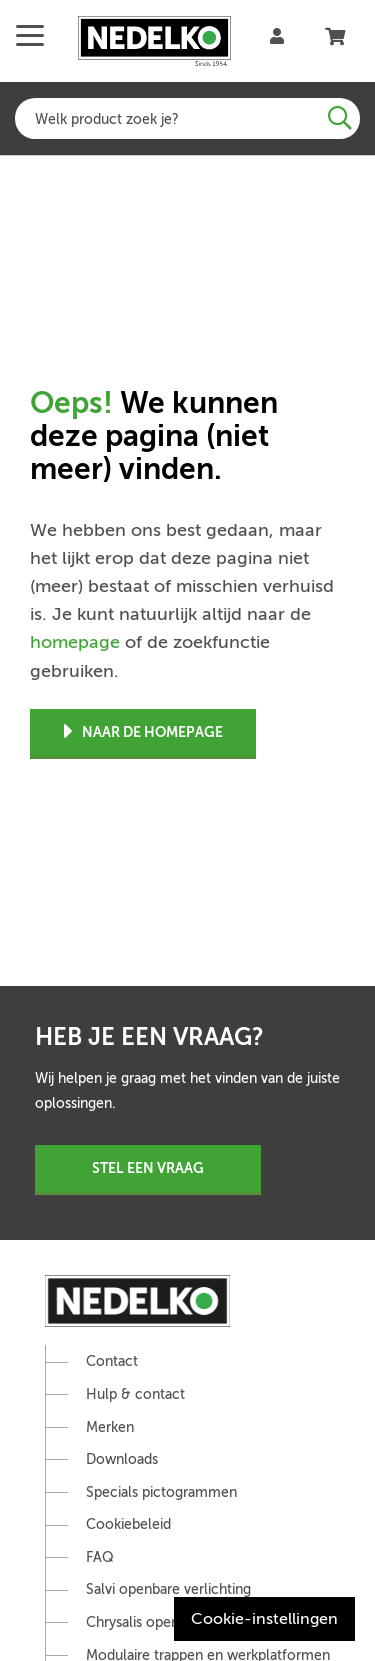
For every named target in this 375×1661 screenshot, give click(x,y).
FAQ (100, 1557)
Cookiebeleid (128, 1524)
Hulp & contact (135, 1394)
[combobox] (187, 118)
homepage (75, 642)
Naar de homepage (143, 732)
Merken (110, 1427)
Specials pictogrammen (161, 1492)
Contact (112, 1361)
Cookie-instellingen (264, 1619)
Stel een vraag (148, 1168)
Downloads (122, 1459)
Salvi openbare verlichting (168, 1589)
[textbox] (187, 118)
